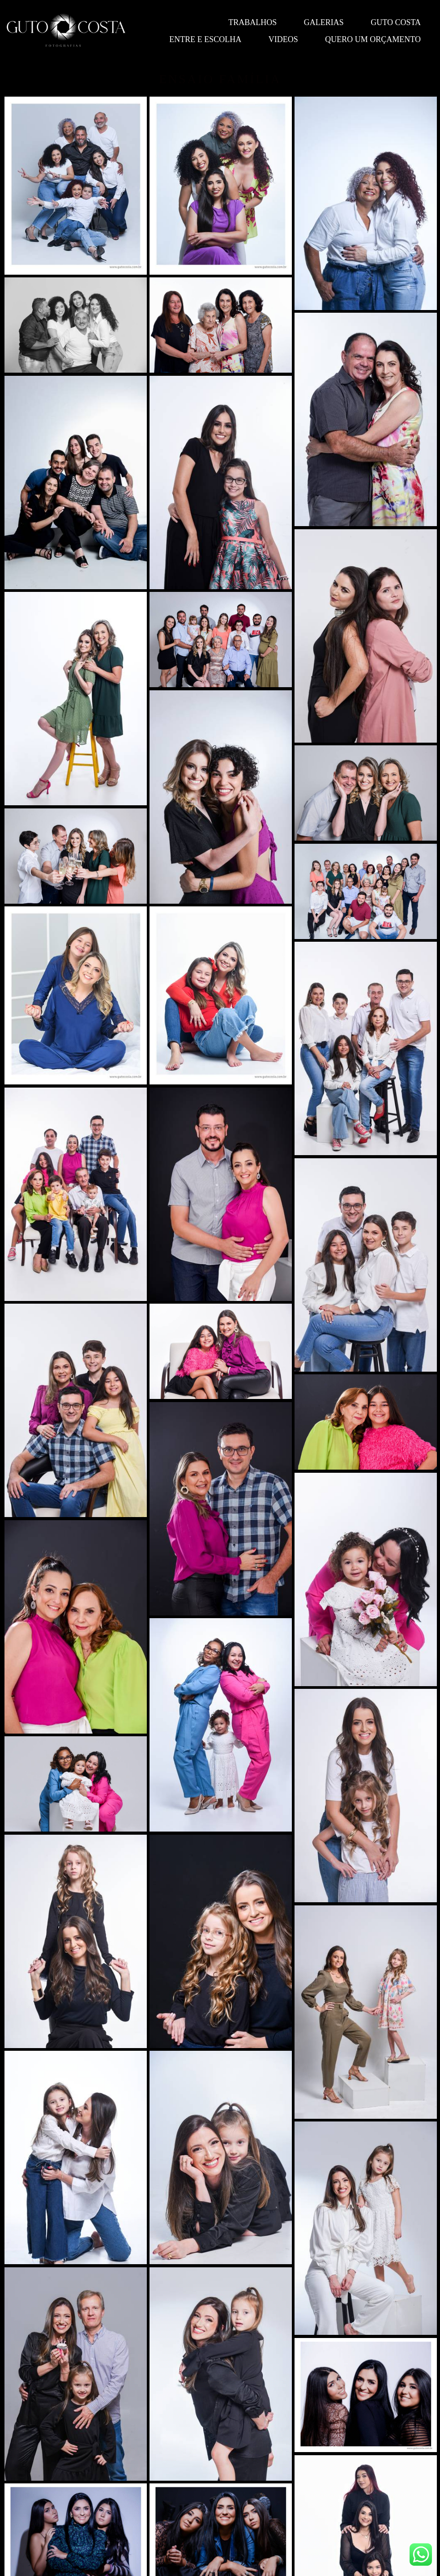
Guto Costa (396, 22)
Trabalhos (252, 22)
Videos (283, 39)
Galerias (324, 22)
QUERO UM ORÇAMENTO (373, 39)
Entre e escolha (205, 39)
